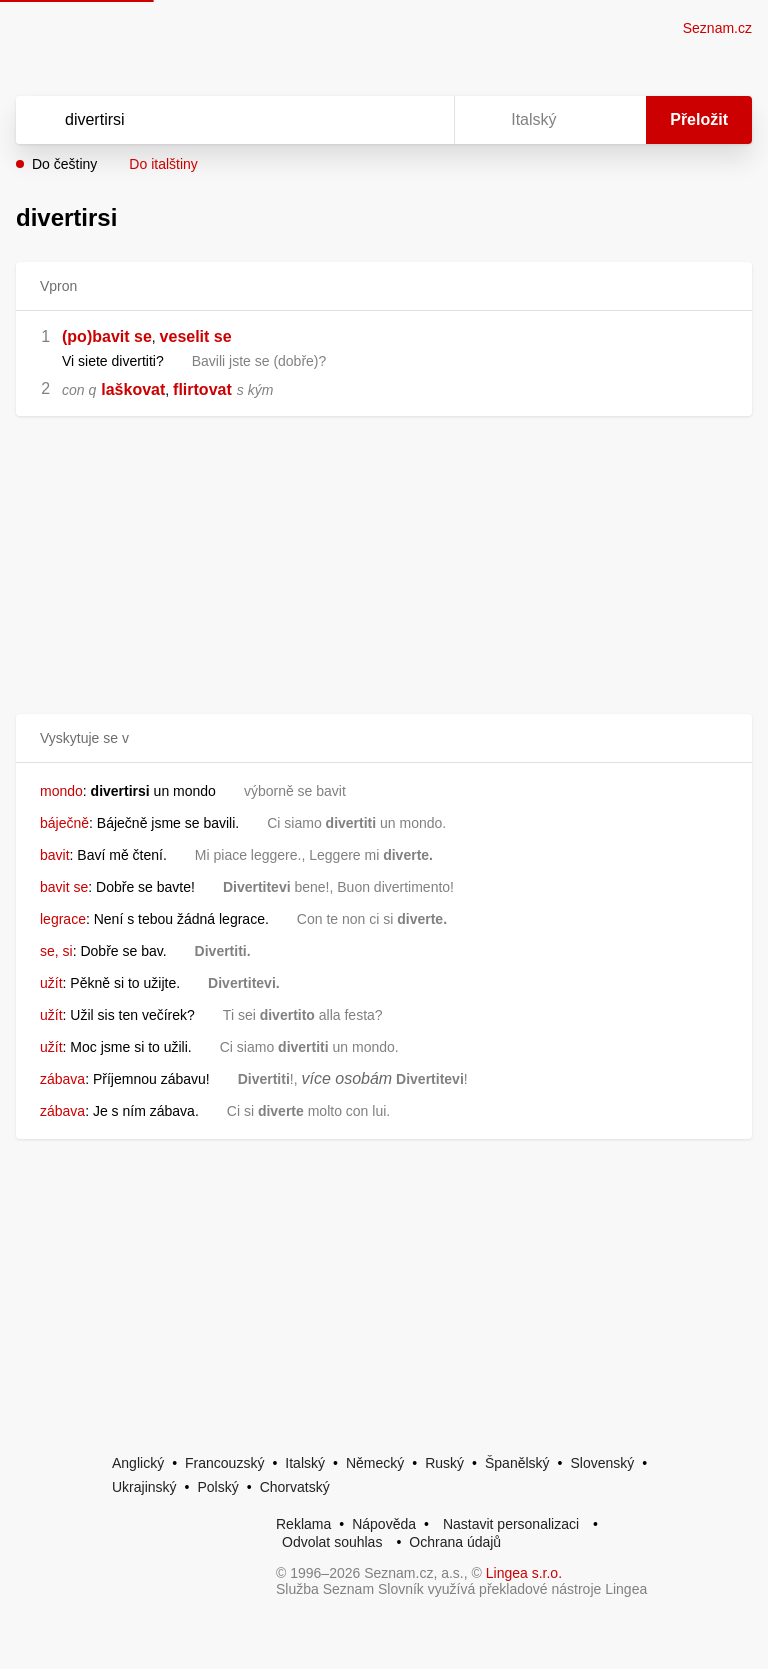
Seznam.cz (717, 28)
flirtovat (202, 389)
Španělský (517, 1463)
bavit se (64, 887)
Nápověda (384, 1524)
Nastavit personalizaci (511, 1524)
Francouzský (224, 1463)
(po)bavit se (107, 336)
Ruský (444, 1463)
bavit (55, 855)
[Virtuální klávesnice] (420, 120)
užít (51, 983)
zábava (62, 1079)
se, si (56, 951)
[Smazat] (376, 120)
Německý (375, 1463)
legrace (63, 919)
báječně (64, 823)
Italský (305, 1463)
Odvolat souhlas (332, 1542)
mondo (61, 791)
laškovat (133, 389)
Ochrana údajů (455, 1542)
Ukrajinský (144, 1487)
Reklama (303, 1524)
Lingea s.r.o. (524, 1573)
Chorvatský (295, 1487)
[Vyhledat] (209, 120)
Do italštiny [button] (163, 164)
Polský (217, 1487)
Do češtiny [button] (64, 164)
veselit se (196, 336)
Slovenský (602, 1463)
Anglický (138, 1463)
